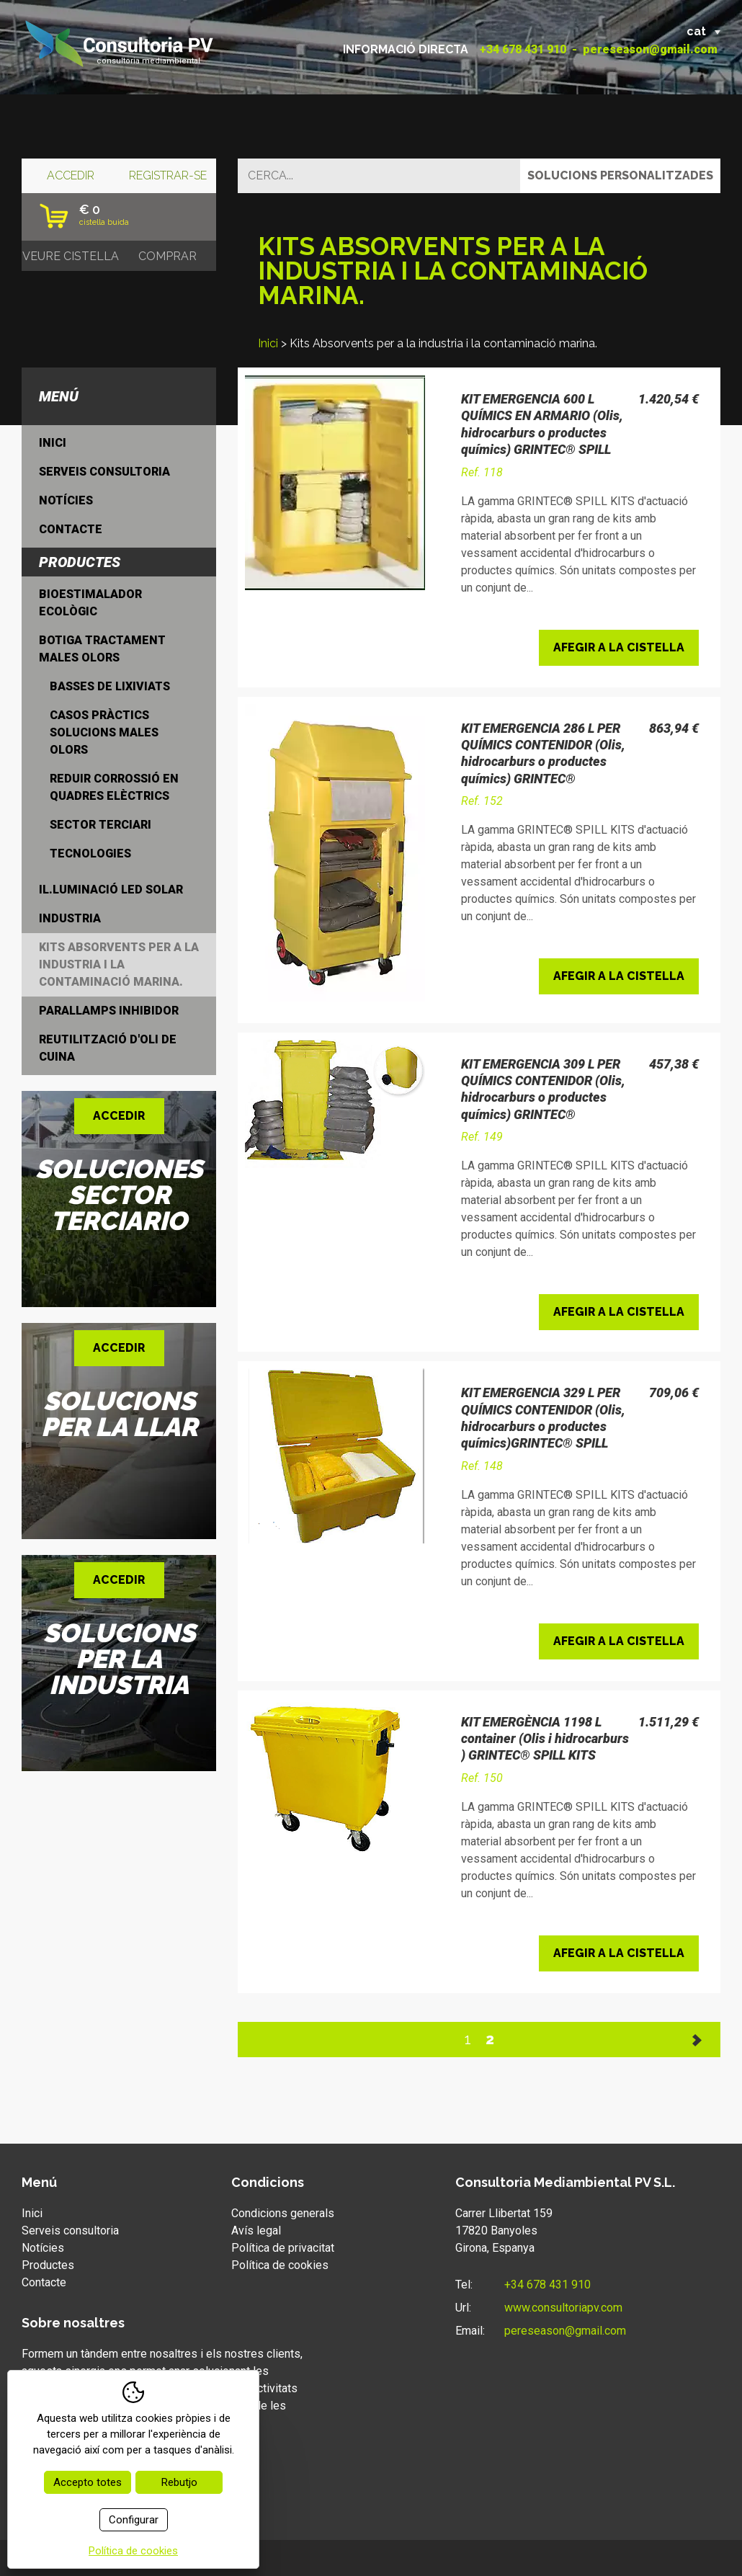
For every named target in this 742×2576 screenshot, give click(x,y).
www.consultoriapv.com (563, 2307)
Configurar (133, 2519)
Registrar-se (168, 175)
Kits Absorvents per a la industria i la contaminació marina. (119, 964)
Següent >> (697, 2039)
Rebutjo (179, 2482)
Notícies (66, 500)
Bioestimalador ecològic (90, 602)
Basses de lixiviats (110, 686)
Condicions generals (282, 2213)
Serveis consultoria (104, 471)
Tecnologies (90, 853)
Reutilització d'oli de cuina (107, 1048)
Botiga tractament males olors (102, 648)
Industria (70, 918)
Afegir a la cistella (618, 647)
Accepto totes (87, 2482)
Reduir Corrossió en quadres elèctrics (114, 787)
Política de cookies (279, 2265)
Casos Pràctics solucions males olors (104, 732)
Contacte (70, 529)
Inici (268, 343)
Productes (48, 2265)
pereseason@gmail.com (650, 49)
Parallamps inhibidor (109, 1010)
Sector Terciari (100, 825)
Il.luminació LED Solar (111, 889)
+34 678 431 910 (523, 49)
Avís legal (256, 2230)
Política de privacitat (282, 2248)
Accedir (70, 175)
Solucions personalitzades (620, 175)
